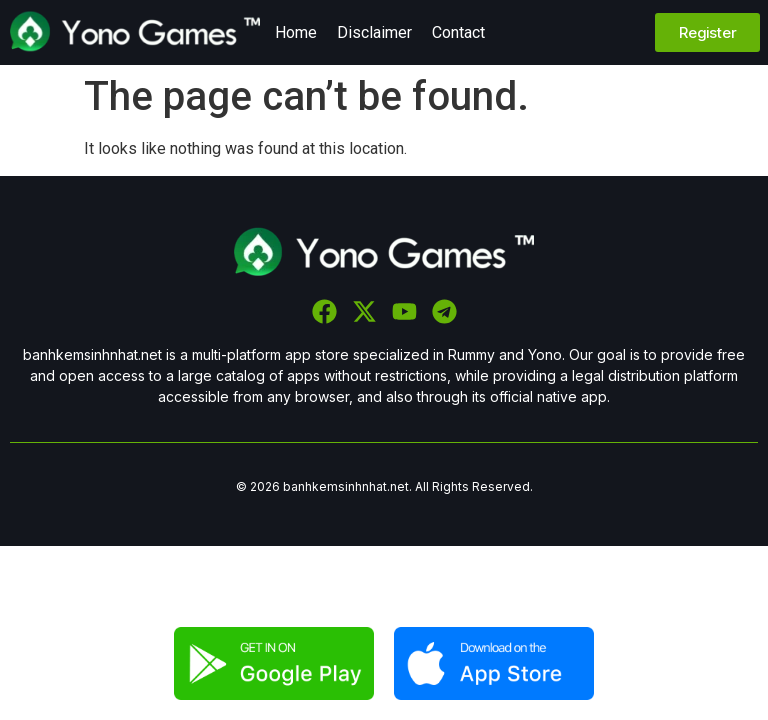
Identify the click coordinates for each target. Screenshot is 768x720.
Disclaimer (374, 32)
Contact (458, 32)
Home (296, 32)
